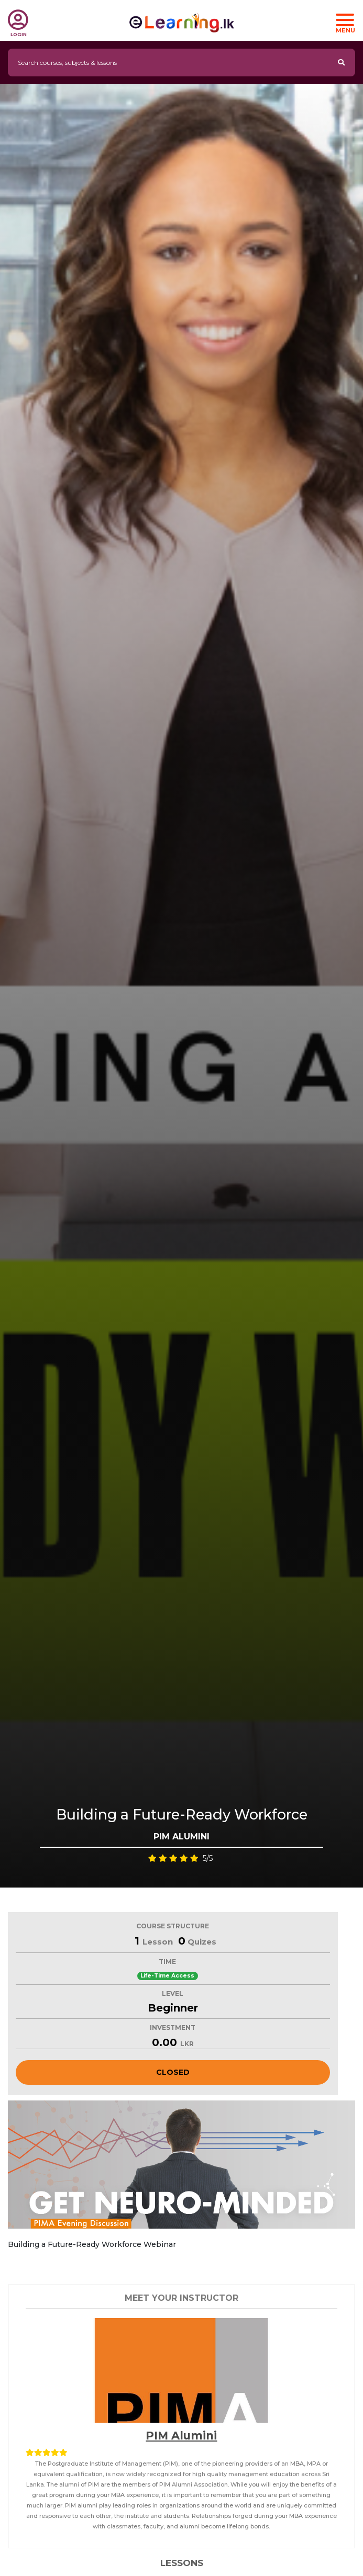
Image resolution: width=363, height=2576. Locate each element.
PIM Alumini (181, 2435)
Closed (173, 2072)
